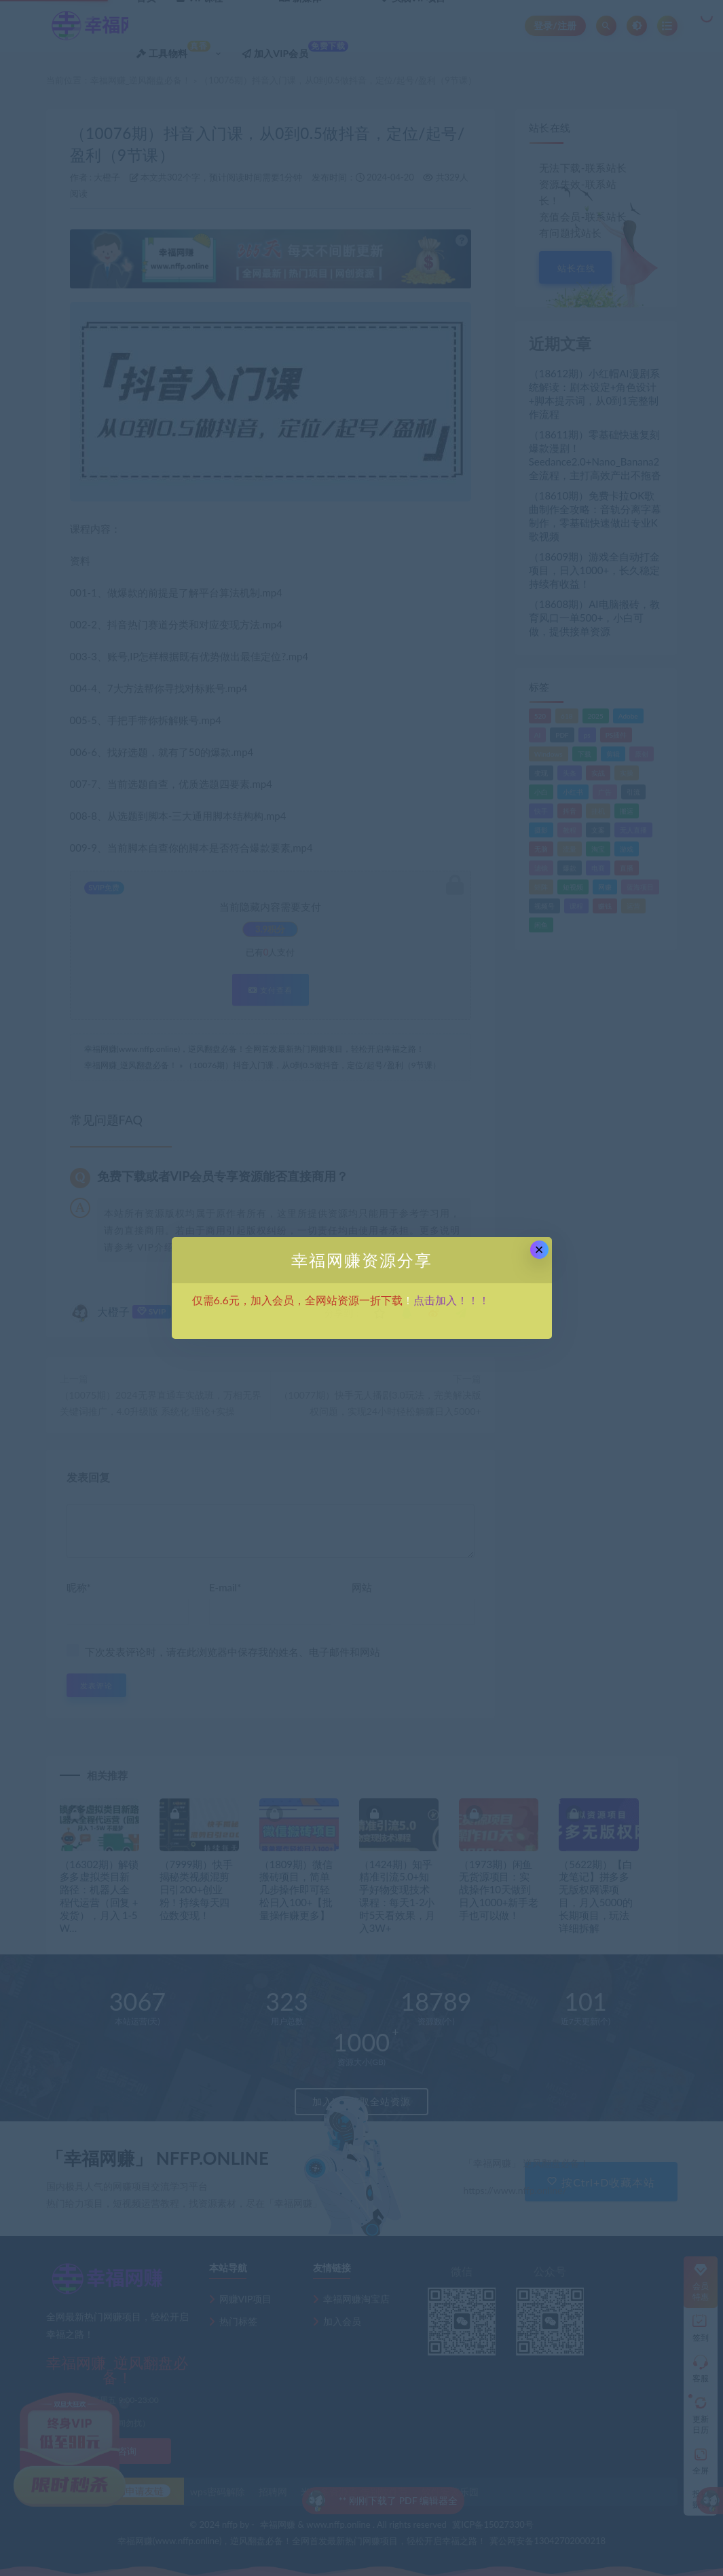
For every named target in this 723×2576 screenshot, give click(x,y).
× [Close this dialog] (539, 1249)
